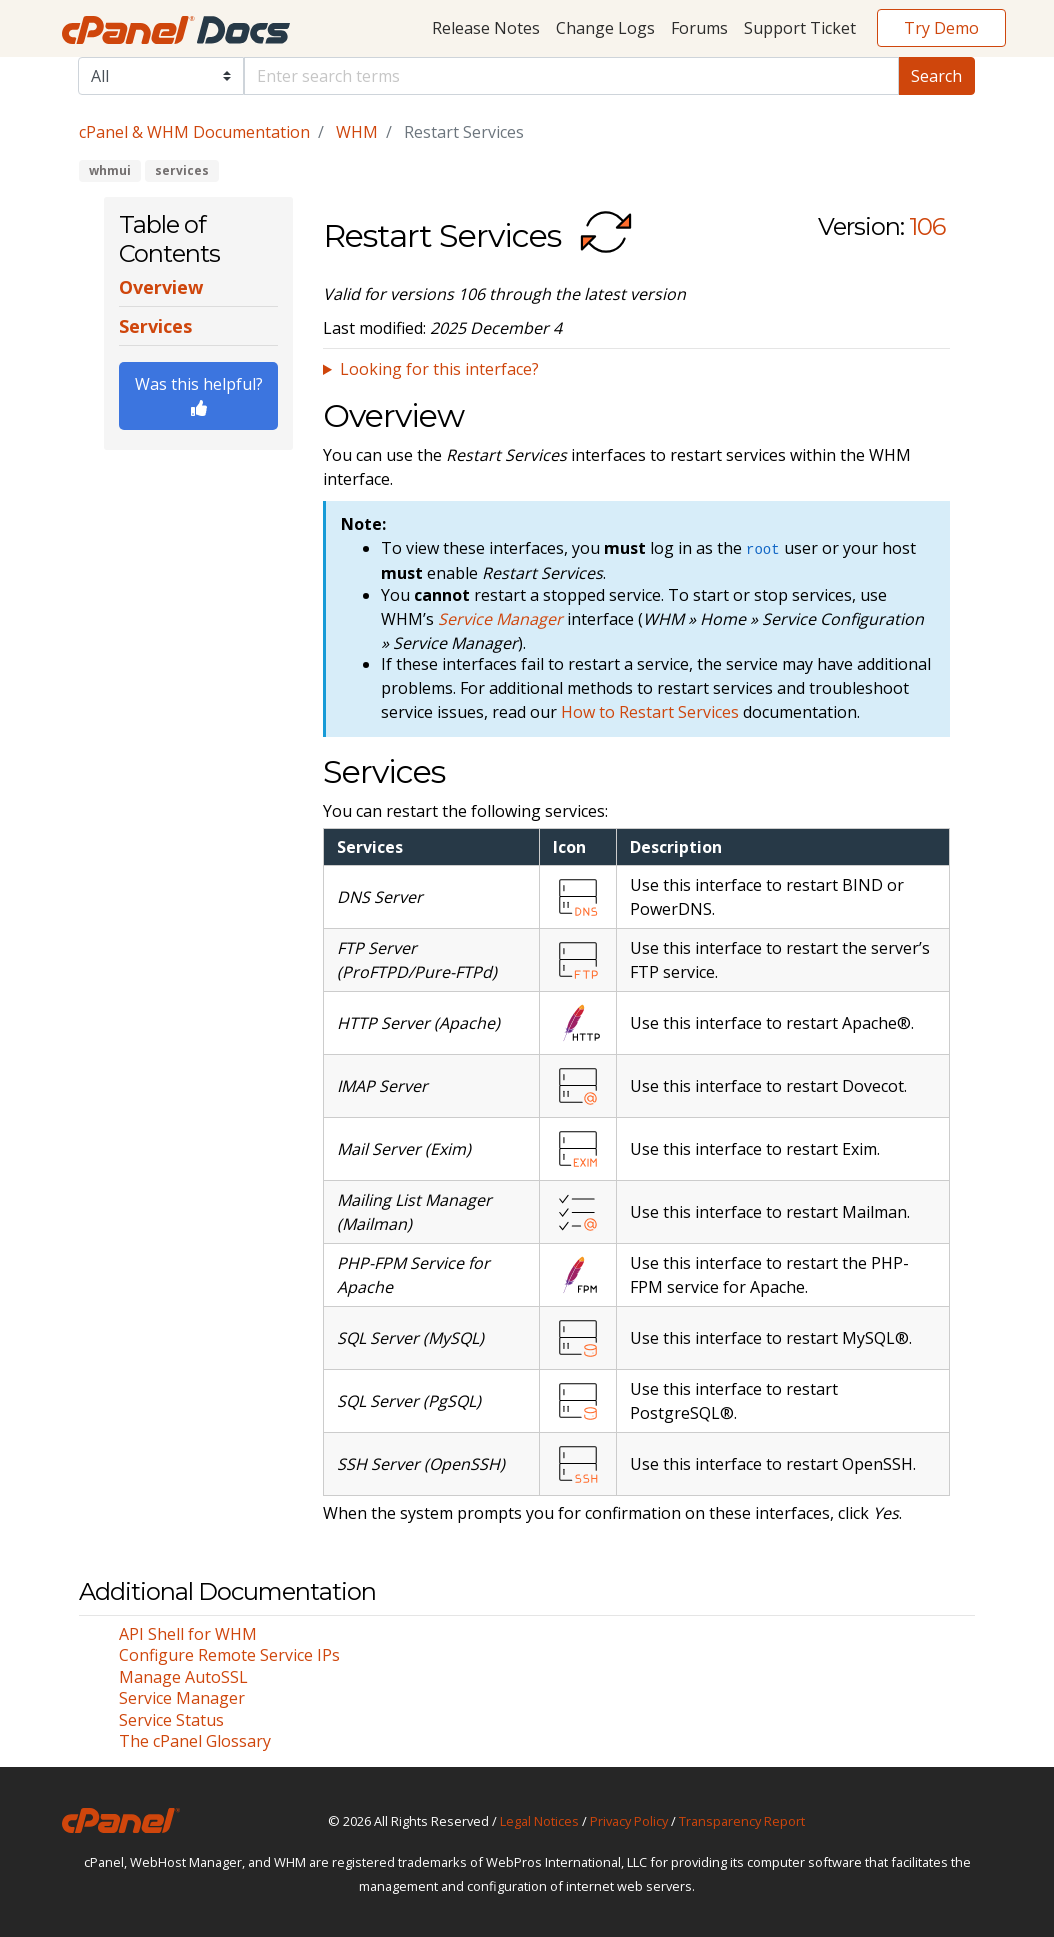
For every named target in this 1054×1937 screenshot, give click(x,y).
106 (927, 226)
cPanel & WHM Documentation (194, 132)
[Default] (571, 76)
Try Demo (941, 28)
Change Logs (605, 28)
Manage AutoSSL (183, 1677)
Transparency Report (742, 1821)
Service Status (171, 1720)
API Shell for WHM (188, 1634)
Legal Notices (539, 1821)
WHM (357, 132)
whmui (110, 170)
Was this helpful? (199, 394)
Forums (699, 28)
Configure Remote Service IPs (229, 1655)
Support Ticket (800, 28)
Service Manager (182, 1698)
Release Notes (486, 28)
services (182, 170)
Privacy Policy (629, 1821)
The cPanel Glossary (195, 1741)
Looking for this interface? (439, 369)
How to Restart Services (650, 712)
